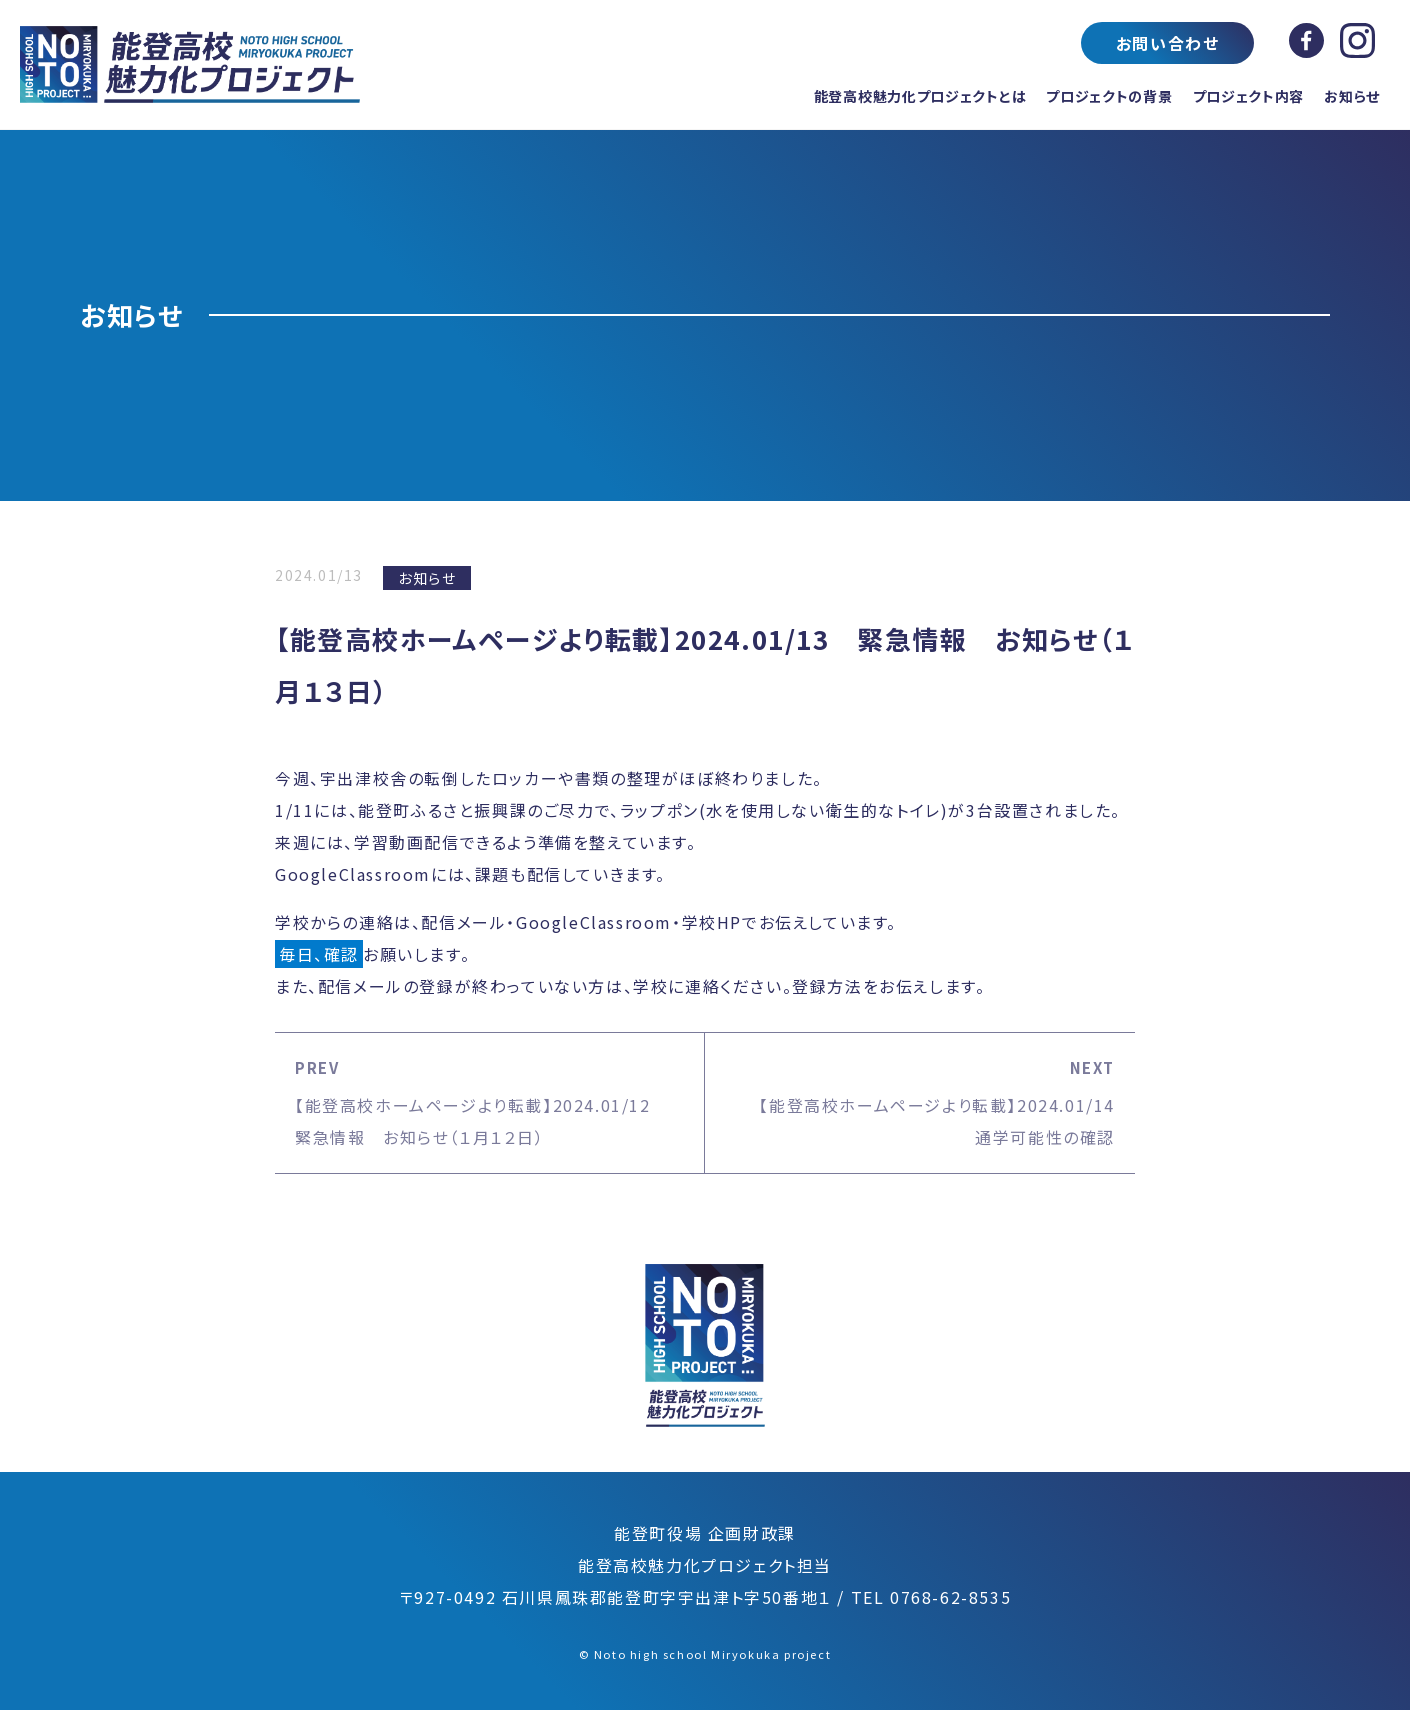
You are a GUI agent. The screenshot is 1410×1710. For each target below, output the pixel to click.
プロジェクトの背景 (1109, 96)
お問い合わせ (1168, 43)
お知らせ (1352, 96)
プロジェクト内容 (1249, 96)
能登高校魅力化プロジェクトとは (920, 96)
